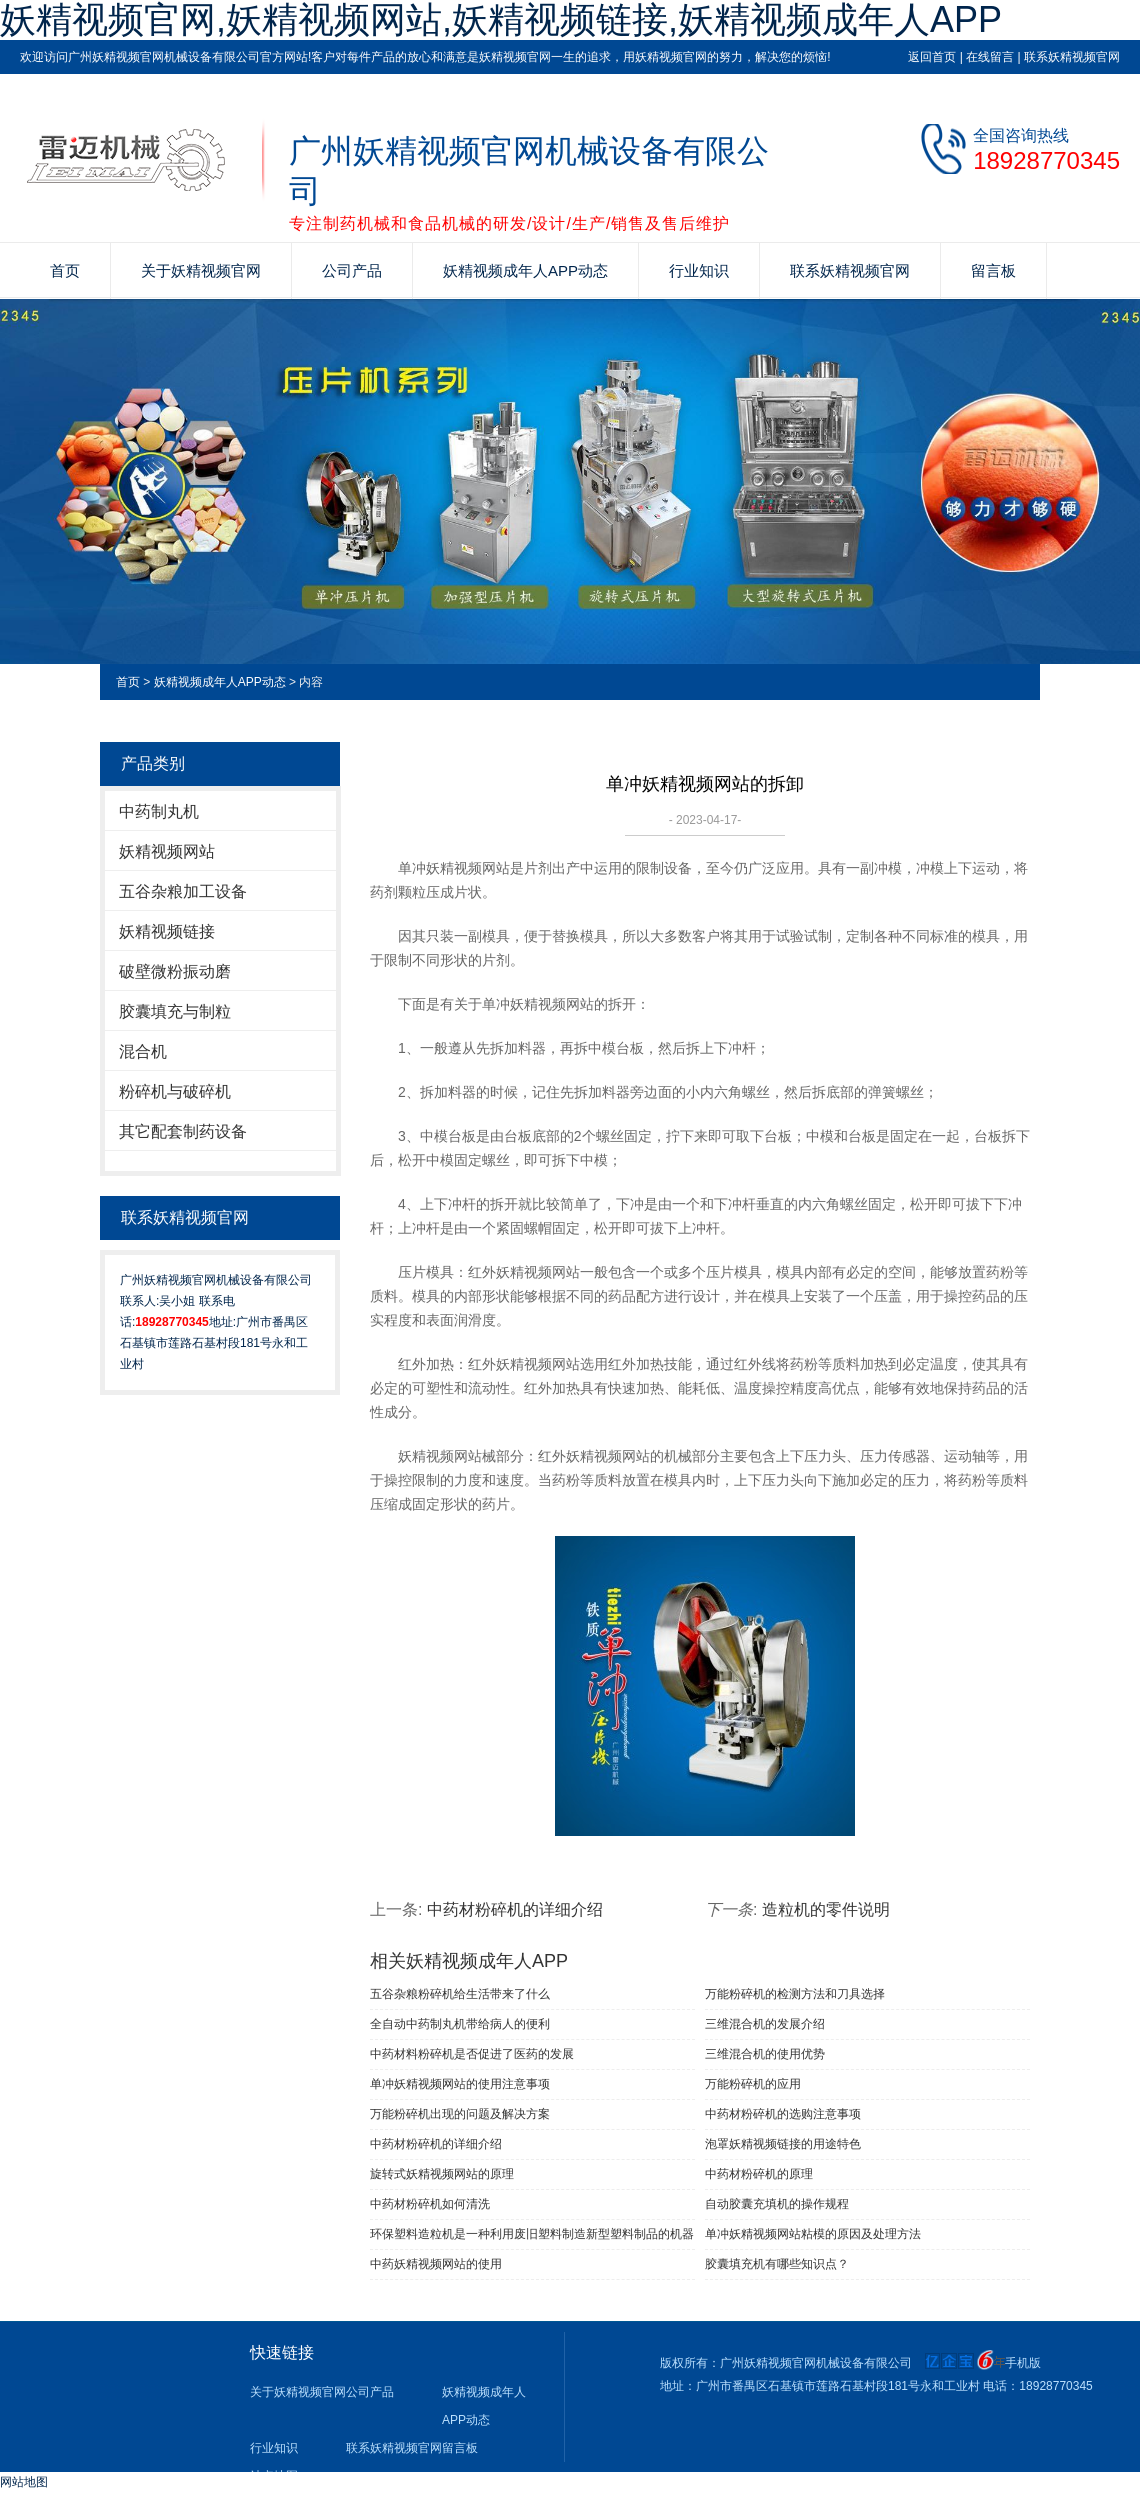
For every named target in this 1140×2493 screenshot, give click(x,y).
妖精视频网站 (167, 851)
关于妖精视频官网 (201, 270)
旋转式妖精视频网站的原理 (442, 2174)
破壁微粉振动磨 (175, 971)
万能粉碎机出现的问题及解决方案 (460, 2114)
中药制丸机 (159, 811)
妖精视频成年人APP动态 (525, 270)
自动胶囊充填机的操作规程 (777, 2204)
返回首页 (932, 57)
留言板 (993, 270)
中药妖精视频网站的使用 (436, 2264)
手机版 (1023, 2363)
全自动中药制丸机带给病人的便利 (460, 2024)
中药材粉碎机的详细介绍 (515, 1909)
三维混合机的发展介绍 (765, 2024)
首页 (65, 270)
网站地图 (24, 2482)
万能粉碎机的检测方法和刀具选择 (795, 1994)
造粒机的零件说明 (826, 1909)
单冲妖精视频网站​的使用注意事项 (460, 2084)
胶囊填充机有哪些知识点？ (777, 2264)
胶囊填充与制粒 (175, 1011)
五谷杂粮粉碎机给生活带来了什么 (460, 1994)
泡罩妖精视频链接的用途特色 (783, 2144)
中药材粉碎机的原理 (759, 2174)
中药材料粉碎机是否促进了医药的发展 (472, 2054)
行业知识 (699, 270)
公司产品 (352, 270)
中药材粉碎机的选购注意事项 (783, 2114)
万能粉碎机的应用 (753, 2084)
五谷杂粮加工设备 (183, 891)
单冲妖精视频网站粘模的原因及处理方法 (813, 2234)
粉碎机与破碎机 (175, 1091)
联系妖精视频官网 (1072, 57)
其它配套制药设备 (183, 1131)
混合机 (143, 1051)
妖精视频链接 (167, 931)
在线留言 (990, 57)
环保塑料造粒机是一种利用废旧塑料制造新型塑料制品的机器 (532, 2234)
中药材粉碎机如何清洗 (430, 2204)
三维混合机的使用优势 (765, 2054)
